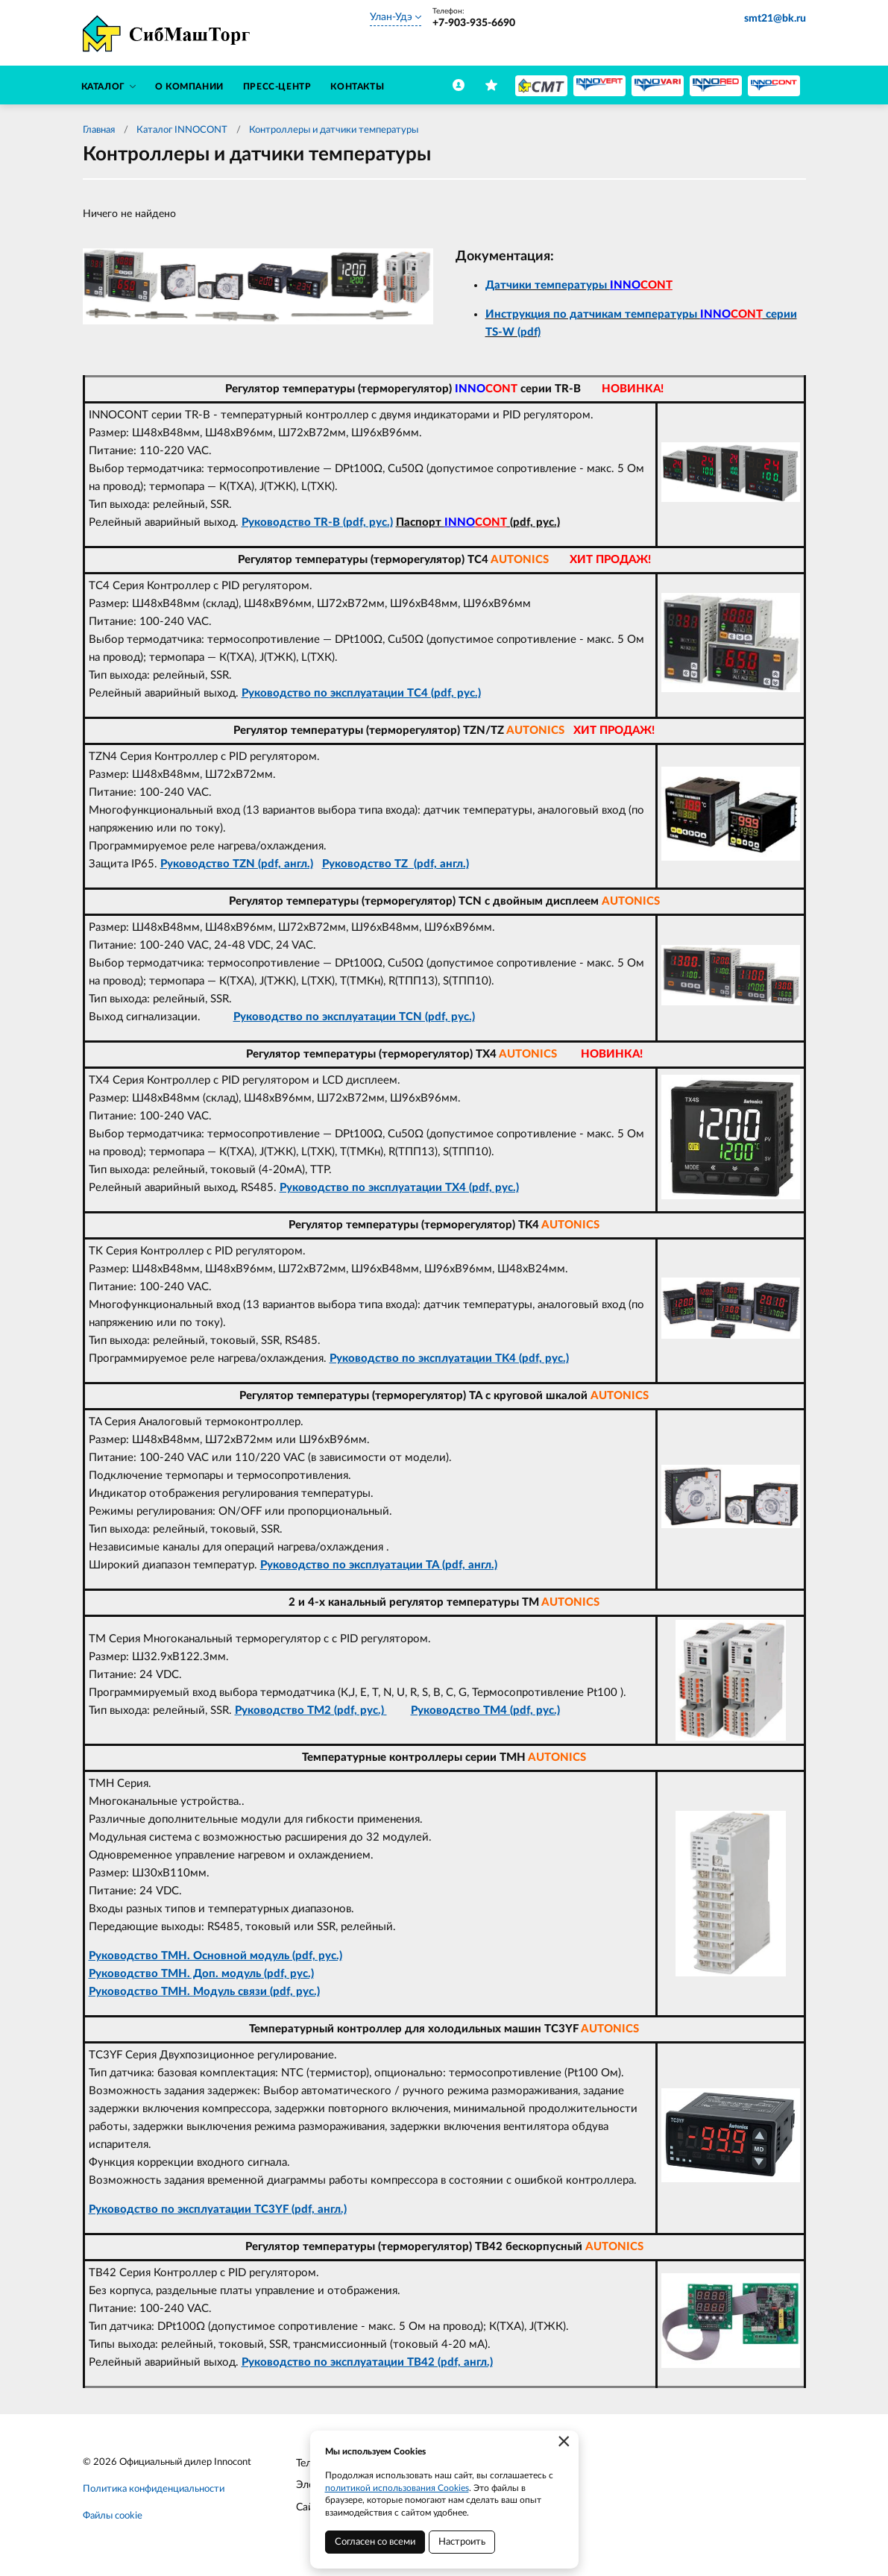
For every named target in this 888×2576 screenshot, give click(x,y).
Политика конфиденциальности (153, 2489)
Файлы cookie (112, 2516)
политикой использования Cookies (397, 2488)
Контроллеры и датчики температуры (333, 130)
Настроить (461, 2542)
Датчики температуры (579, 285)
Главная (99, 130)
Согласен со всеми (375, 2542)
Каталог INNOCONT (181, 130)
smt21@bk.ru (775, 18)
